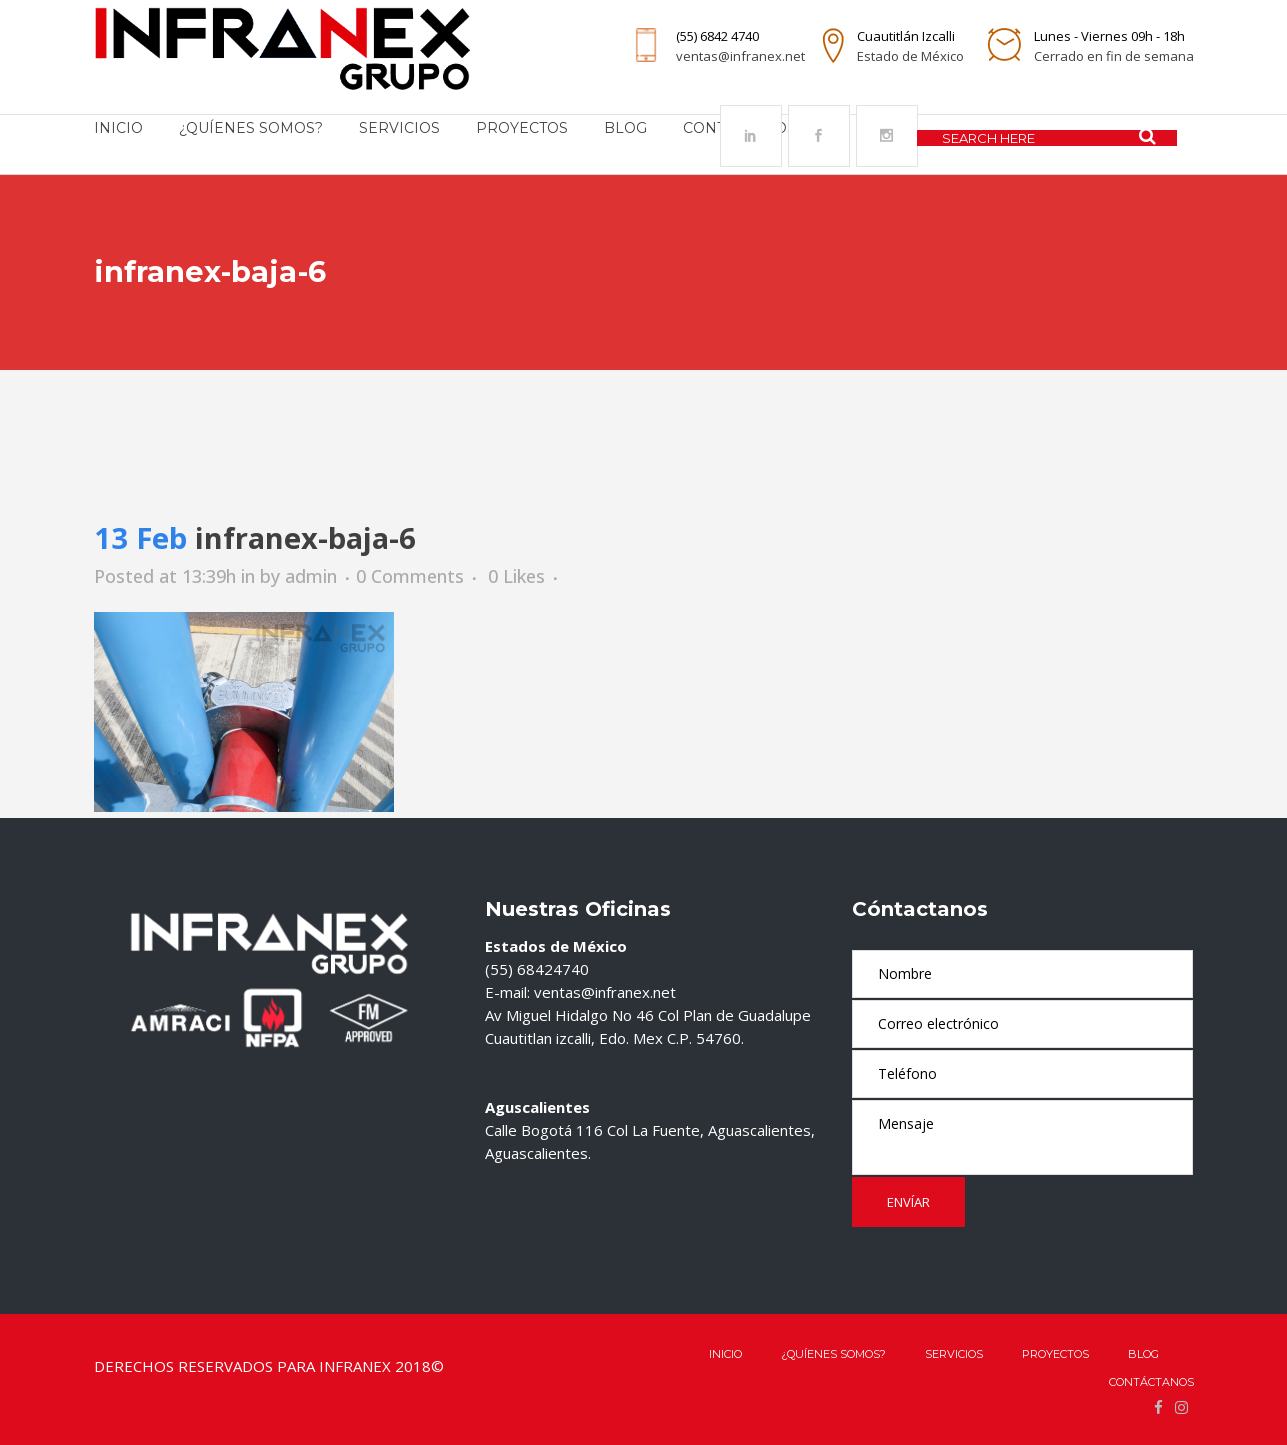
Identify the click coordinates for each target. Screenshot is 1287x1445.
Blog (1143, 1354)
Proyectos (1055, 1354)
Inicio (725, 1354)
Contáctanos (1151, 1382)
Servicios (954, 1354)
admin (311, 576)
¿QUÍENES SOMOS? (833, 1354)
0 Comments (410, 576)
